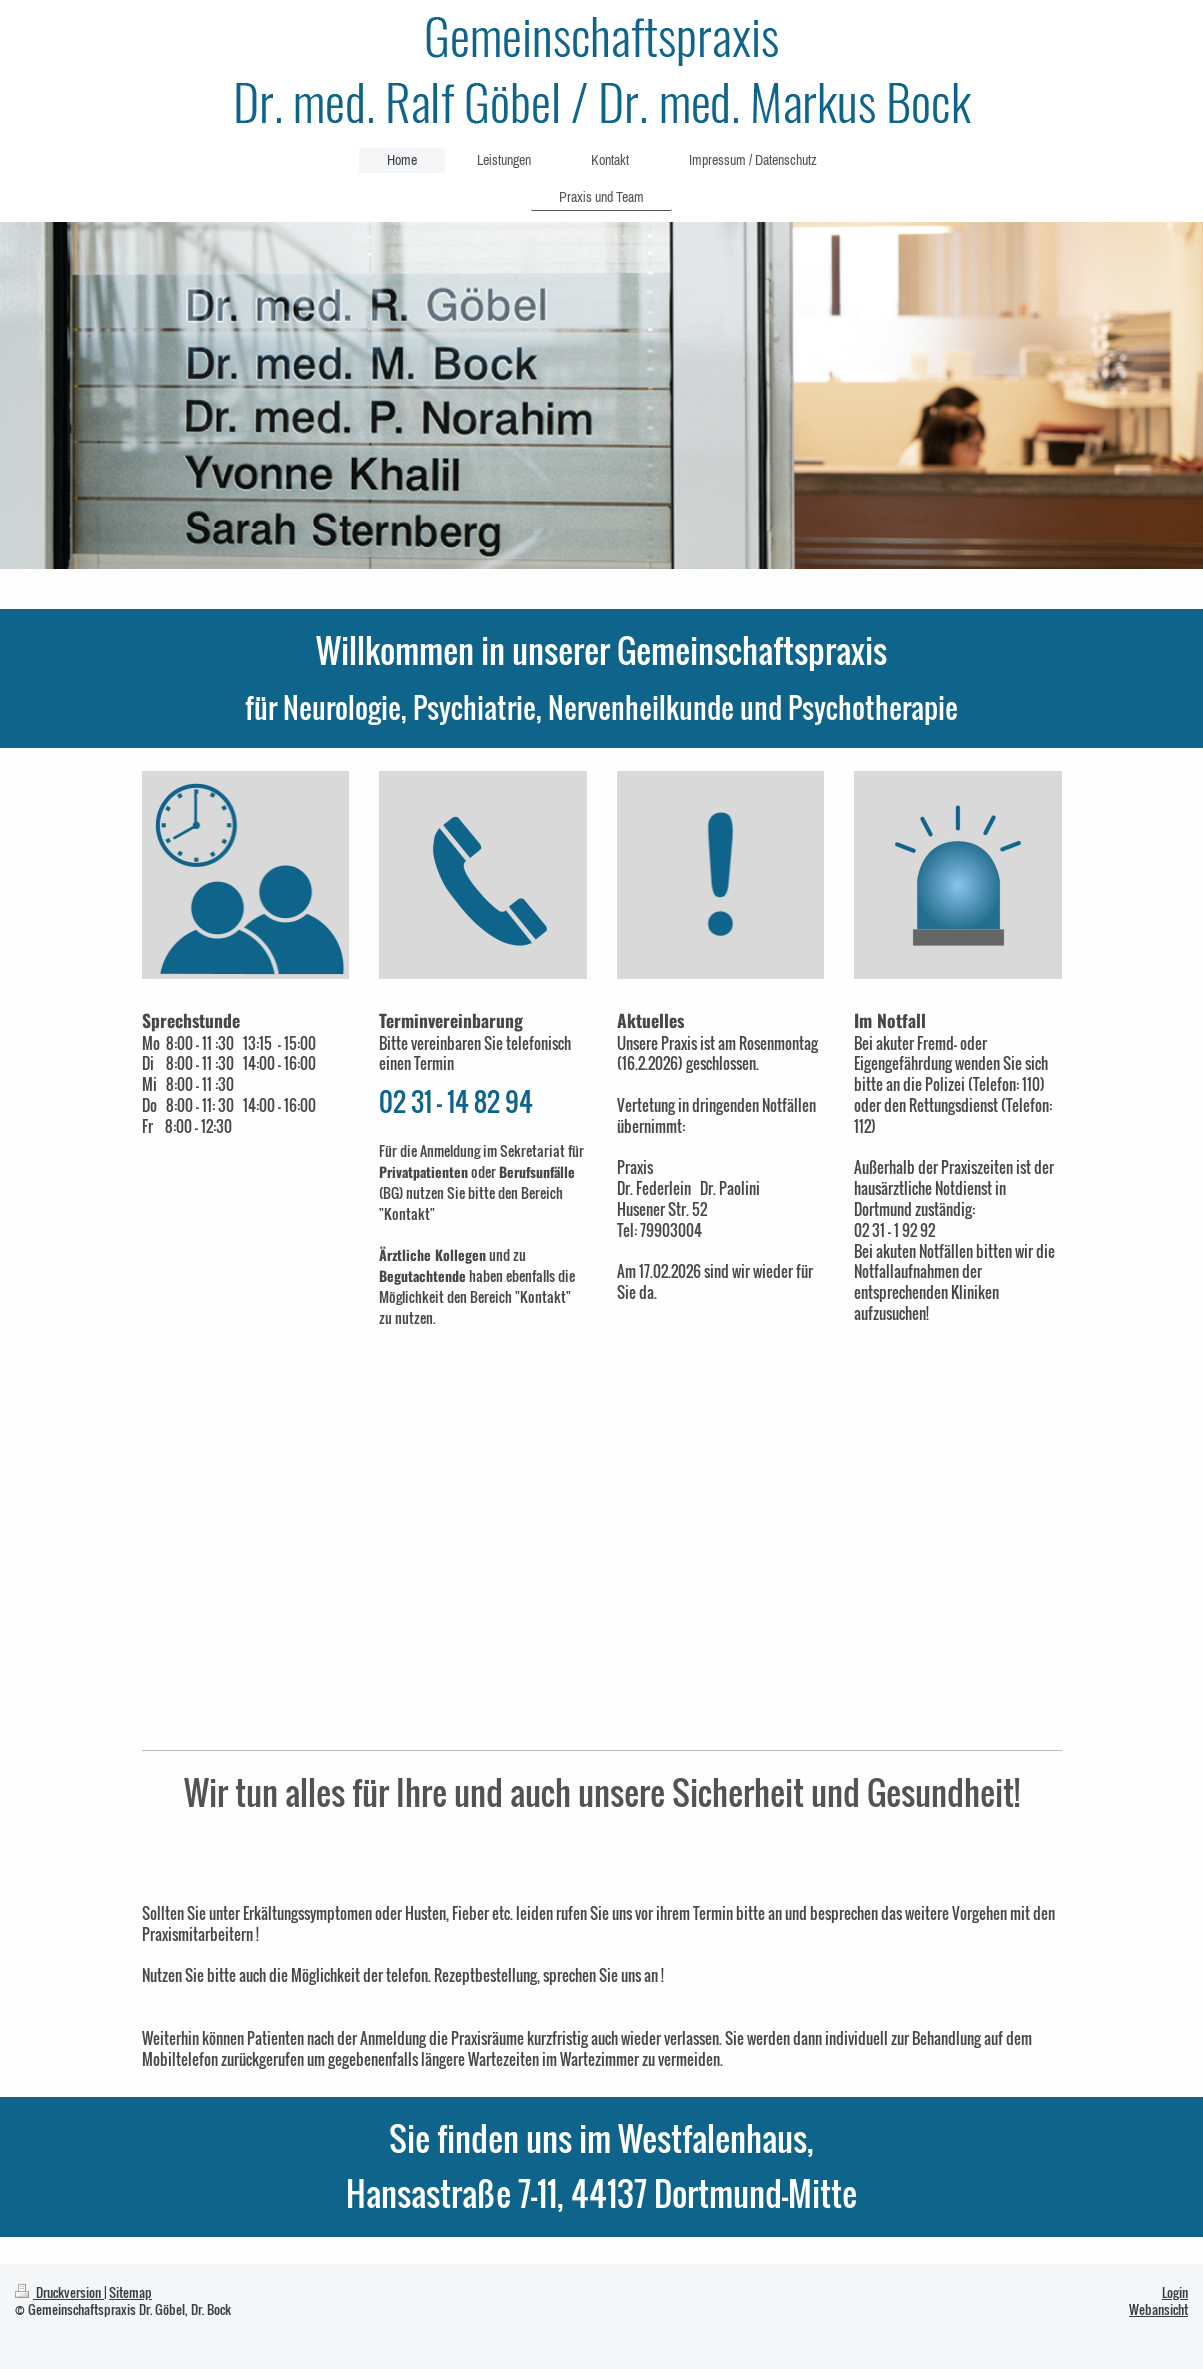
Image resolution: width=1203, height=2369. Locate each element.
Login (1175, 2292)
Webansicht (1158, 2309)
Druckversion (59, 2292)
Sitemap (130, 2292)
